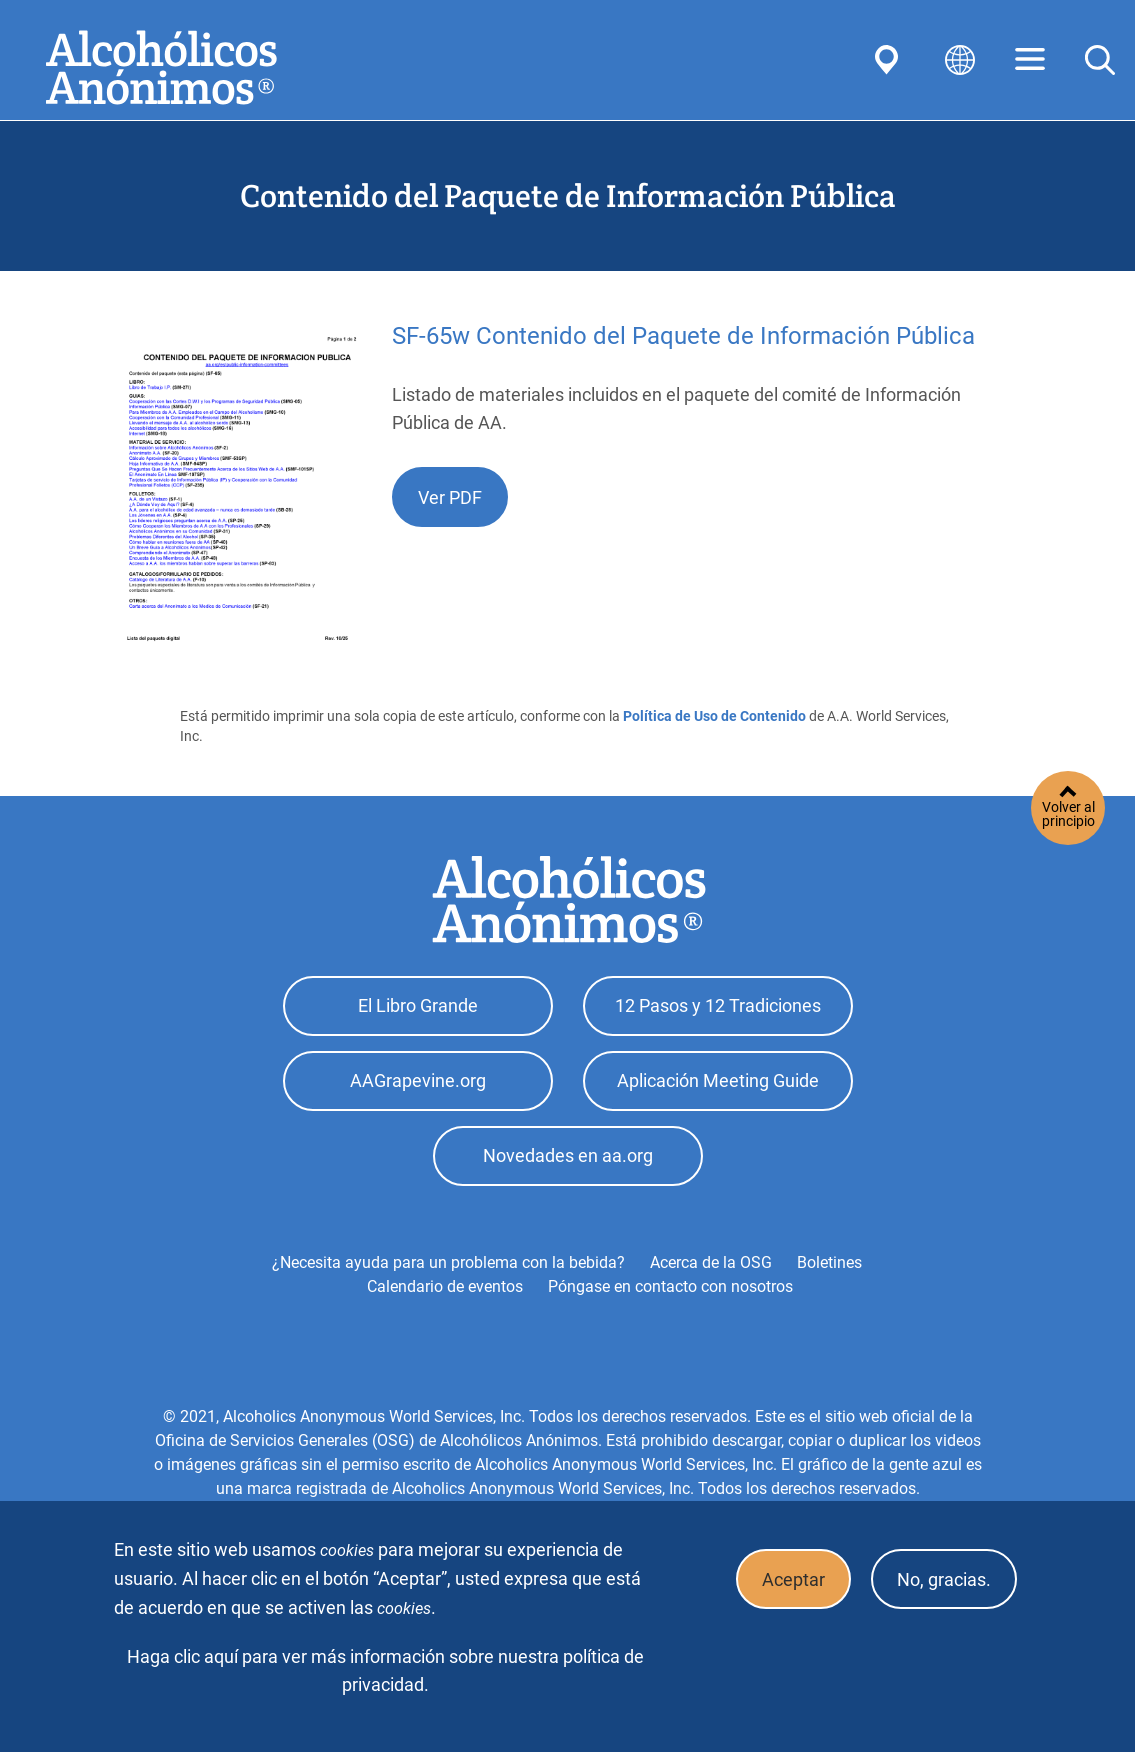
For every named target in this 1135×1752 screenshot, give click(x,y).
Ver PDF (450, 497)
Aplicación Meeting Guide (718, 1080)
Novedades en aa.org (568, 1155)
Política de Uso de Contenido (714, 716)
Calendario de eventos (445, 1286)
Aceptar (793, 1579)
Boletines (829, 1262)
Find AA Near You (890, 60)
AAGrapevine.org (418, 1080)
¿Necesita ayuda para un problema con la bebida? (448, 1262)
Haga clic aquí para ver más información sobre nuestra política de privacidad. (385, 1671)
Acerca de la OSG (711, 1262)
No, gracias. (944, 1579)
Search (1100, 60)
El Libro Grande (418, 1005)
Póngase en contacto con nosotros (670, 1286)
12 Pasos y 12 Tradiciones (718, 1005)
